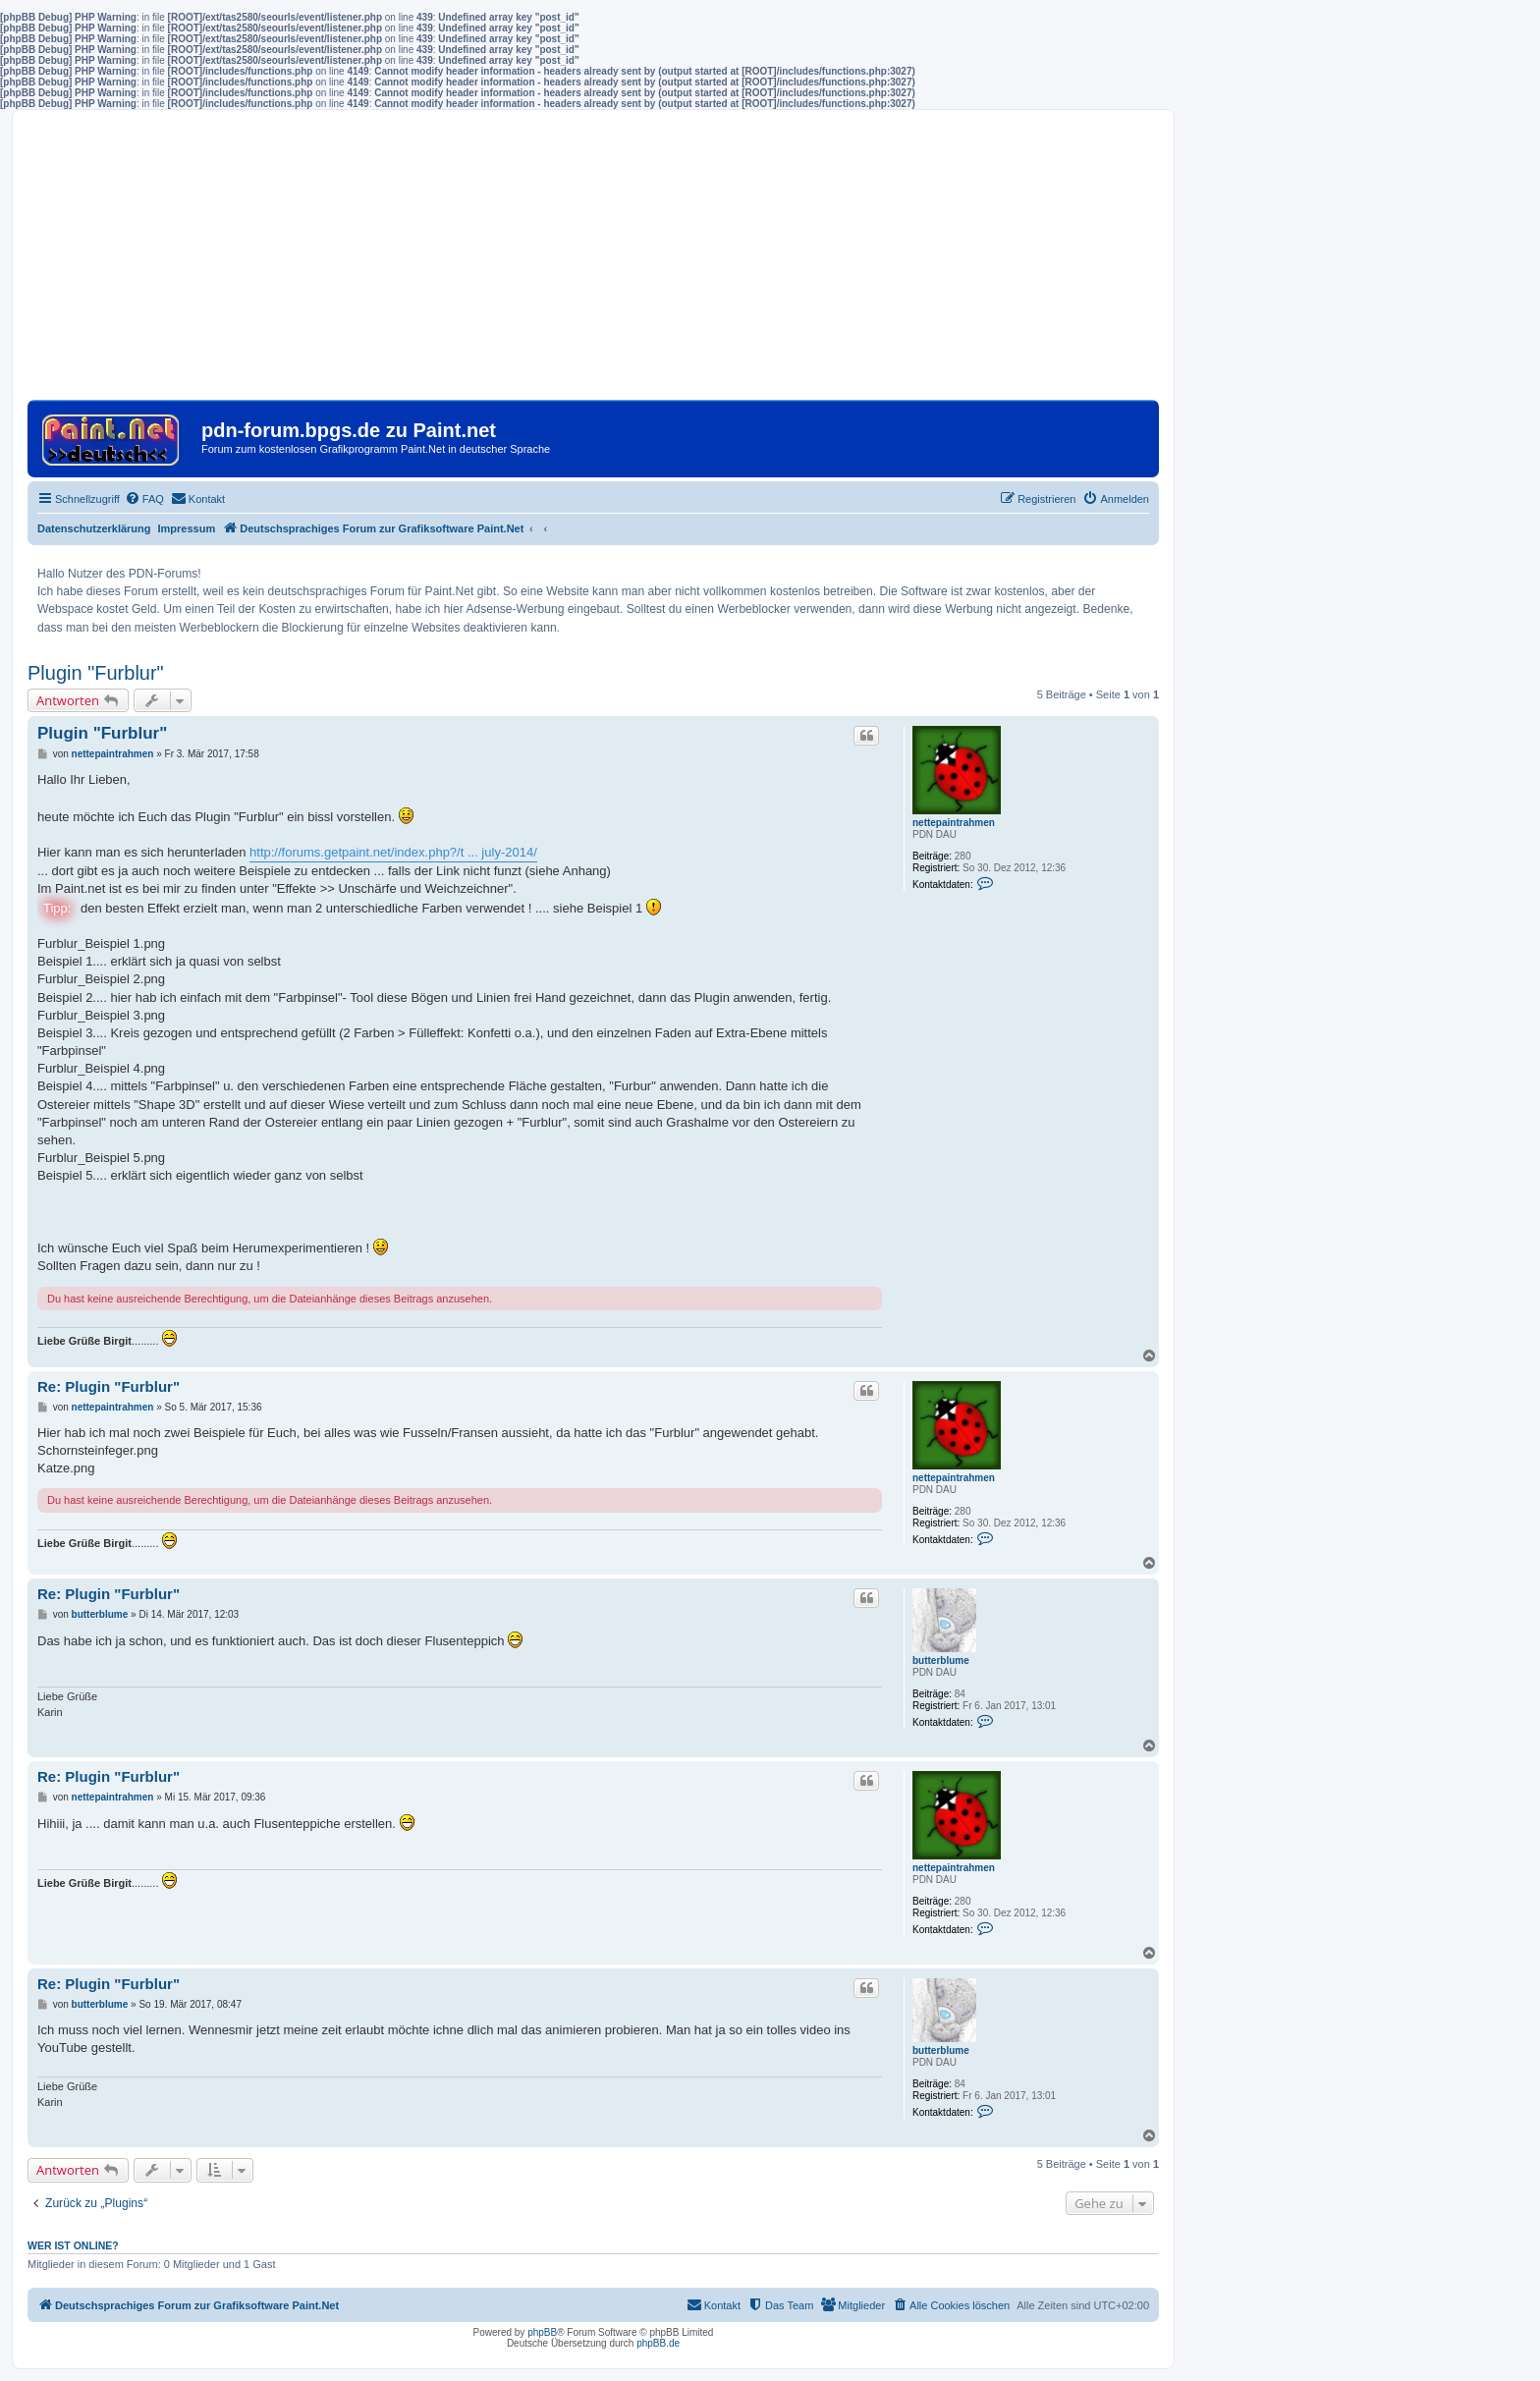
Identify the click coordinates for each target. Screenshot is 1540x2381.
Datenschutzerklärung (94, 528)
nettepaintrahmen (953, 822)
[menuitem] (144, 499)
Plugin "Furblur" (96, 673)
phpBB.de (658, 2343)
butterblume (940, 1660)
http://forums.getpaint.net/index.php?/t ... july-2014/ (393, 852)
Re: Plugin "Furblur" (108, 1386)
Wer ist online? (73, 2245)
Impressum (187, 528)
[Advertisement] (593, 262)
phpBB (542, 2332)
